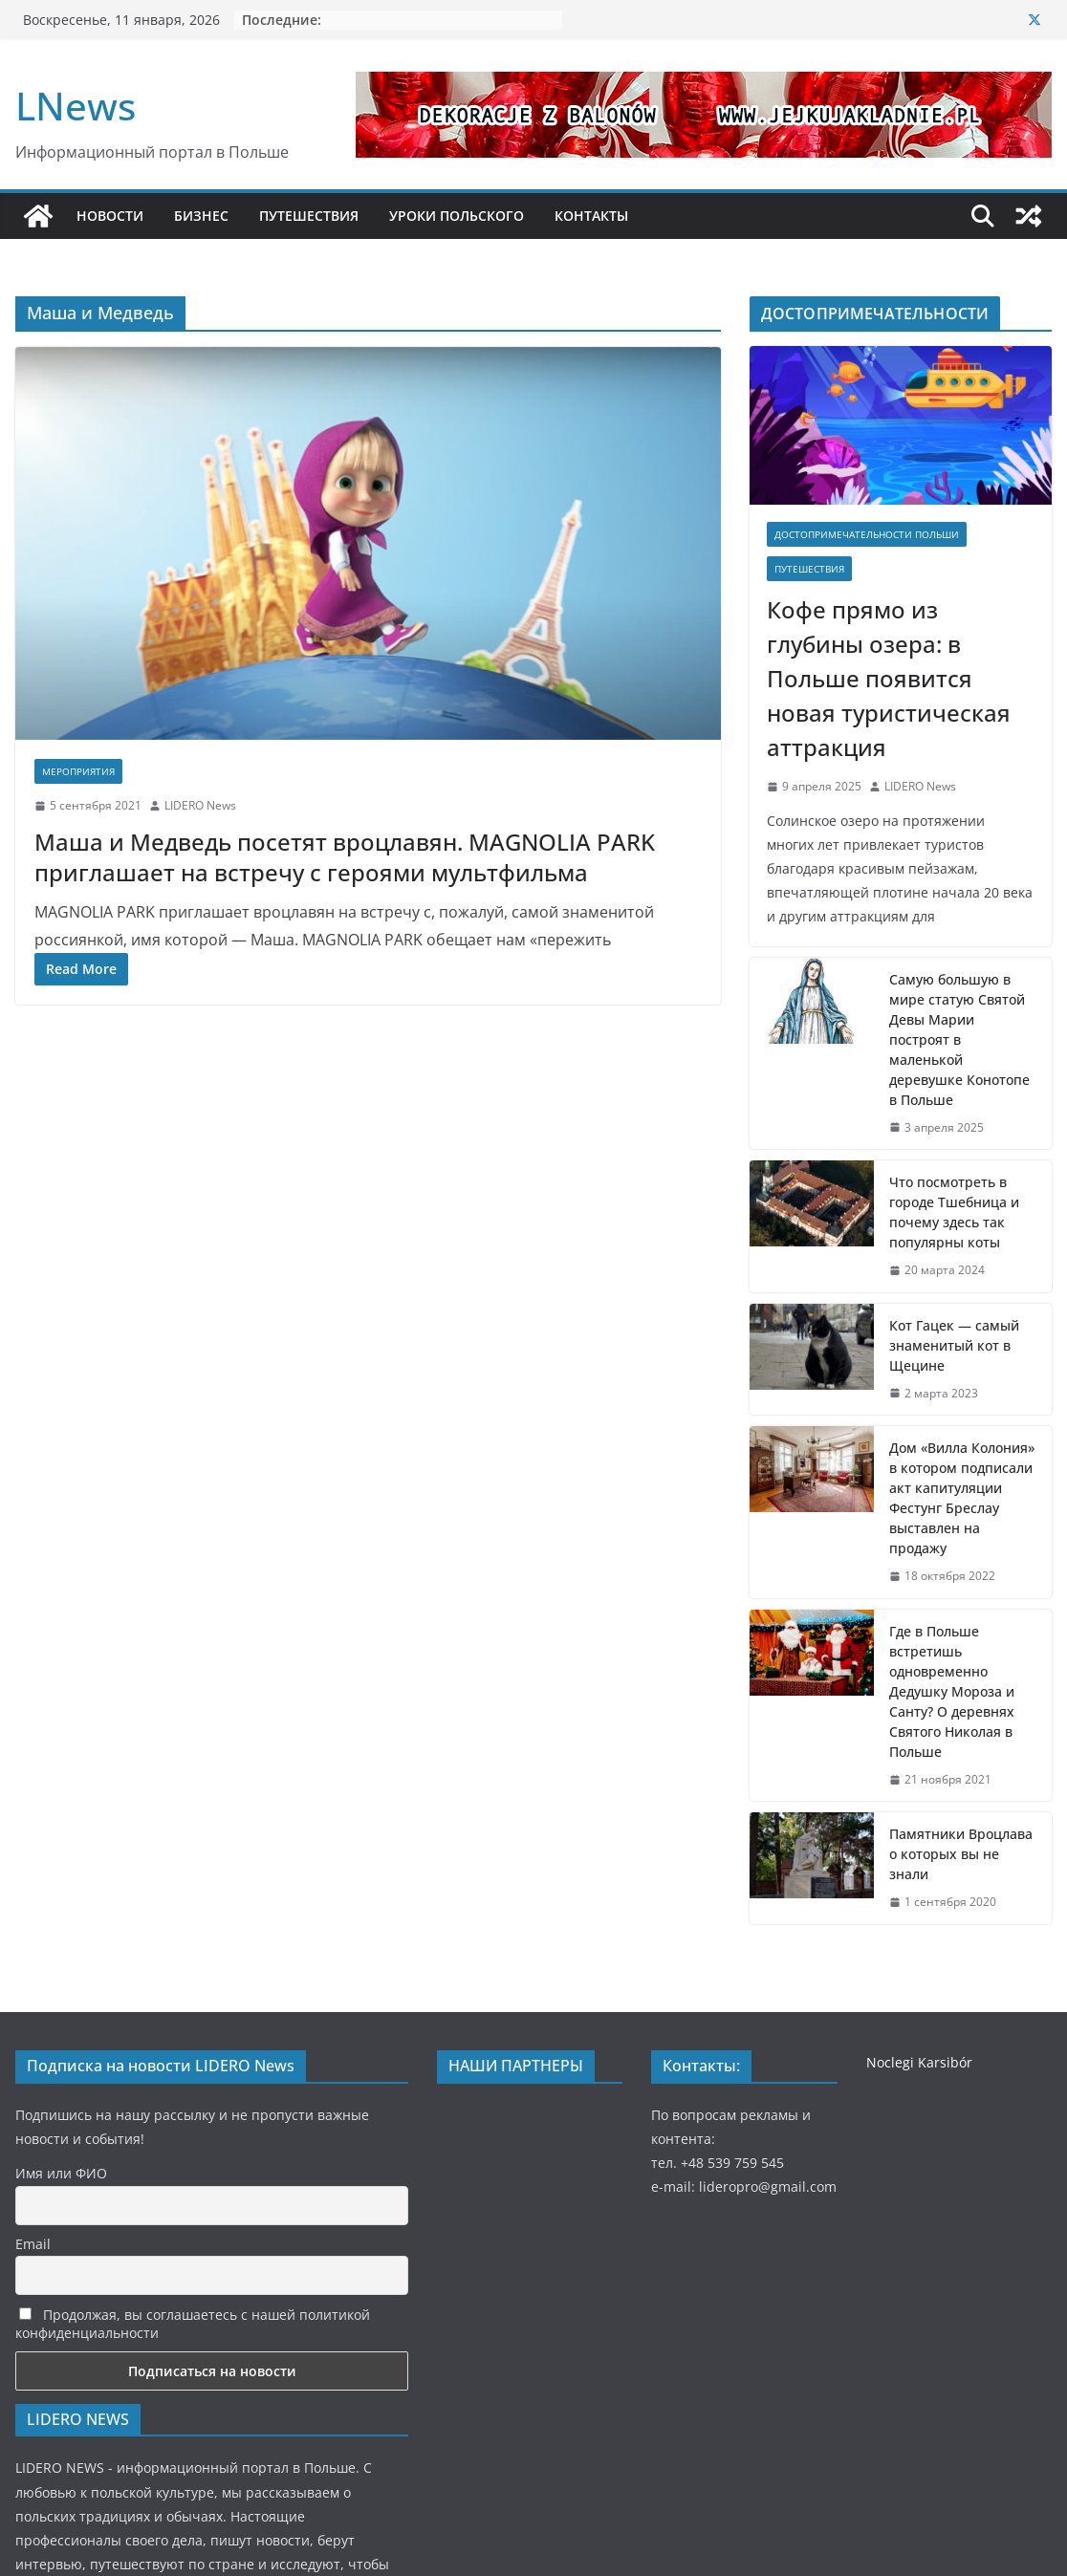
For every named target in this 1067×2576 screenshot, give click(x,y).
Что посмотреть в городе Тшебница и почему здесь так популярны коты (954, 1212)
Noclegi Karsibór (919, 2062)
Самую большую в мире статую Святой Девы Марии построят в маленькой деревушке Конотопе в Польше (959, 1039)
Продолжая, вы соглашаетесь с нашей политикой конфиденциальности (192, 2323)
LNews (75, 105)
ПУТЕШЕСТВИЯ (309, 215)
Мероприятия (78, 771)
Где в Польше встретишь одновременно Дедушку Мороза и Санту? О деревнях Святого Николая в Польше (951, 1691)
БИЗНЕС (201, 215)
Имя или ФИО (61, 2173)
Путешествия (809, 568)
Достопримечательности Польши (866, 534)
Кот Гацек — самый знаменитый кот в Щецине (954, 1345)
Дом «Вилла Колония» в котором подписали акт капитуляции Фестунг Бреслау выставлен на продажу (961, 1498)
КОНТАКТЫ (591, 215)
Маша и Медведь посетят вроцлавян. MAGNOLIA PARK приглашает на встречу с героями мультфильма (344, 856)
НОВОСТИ (109, 215)
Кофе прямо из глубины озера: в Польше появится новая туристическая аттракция (889, 678)
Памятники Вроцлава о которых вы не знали (961, 1854)
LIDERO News (200, 805)
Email (33, 2244)
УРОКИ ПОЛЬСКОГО (456, 215)
